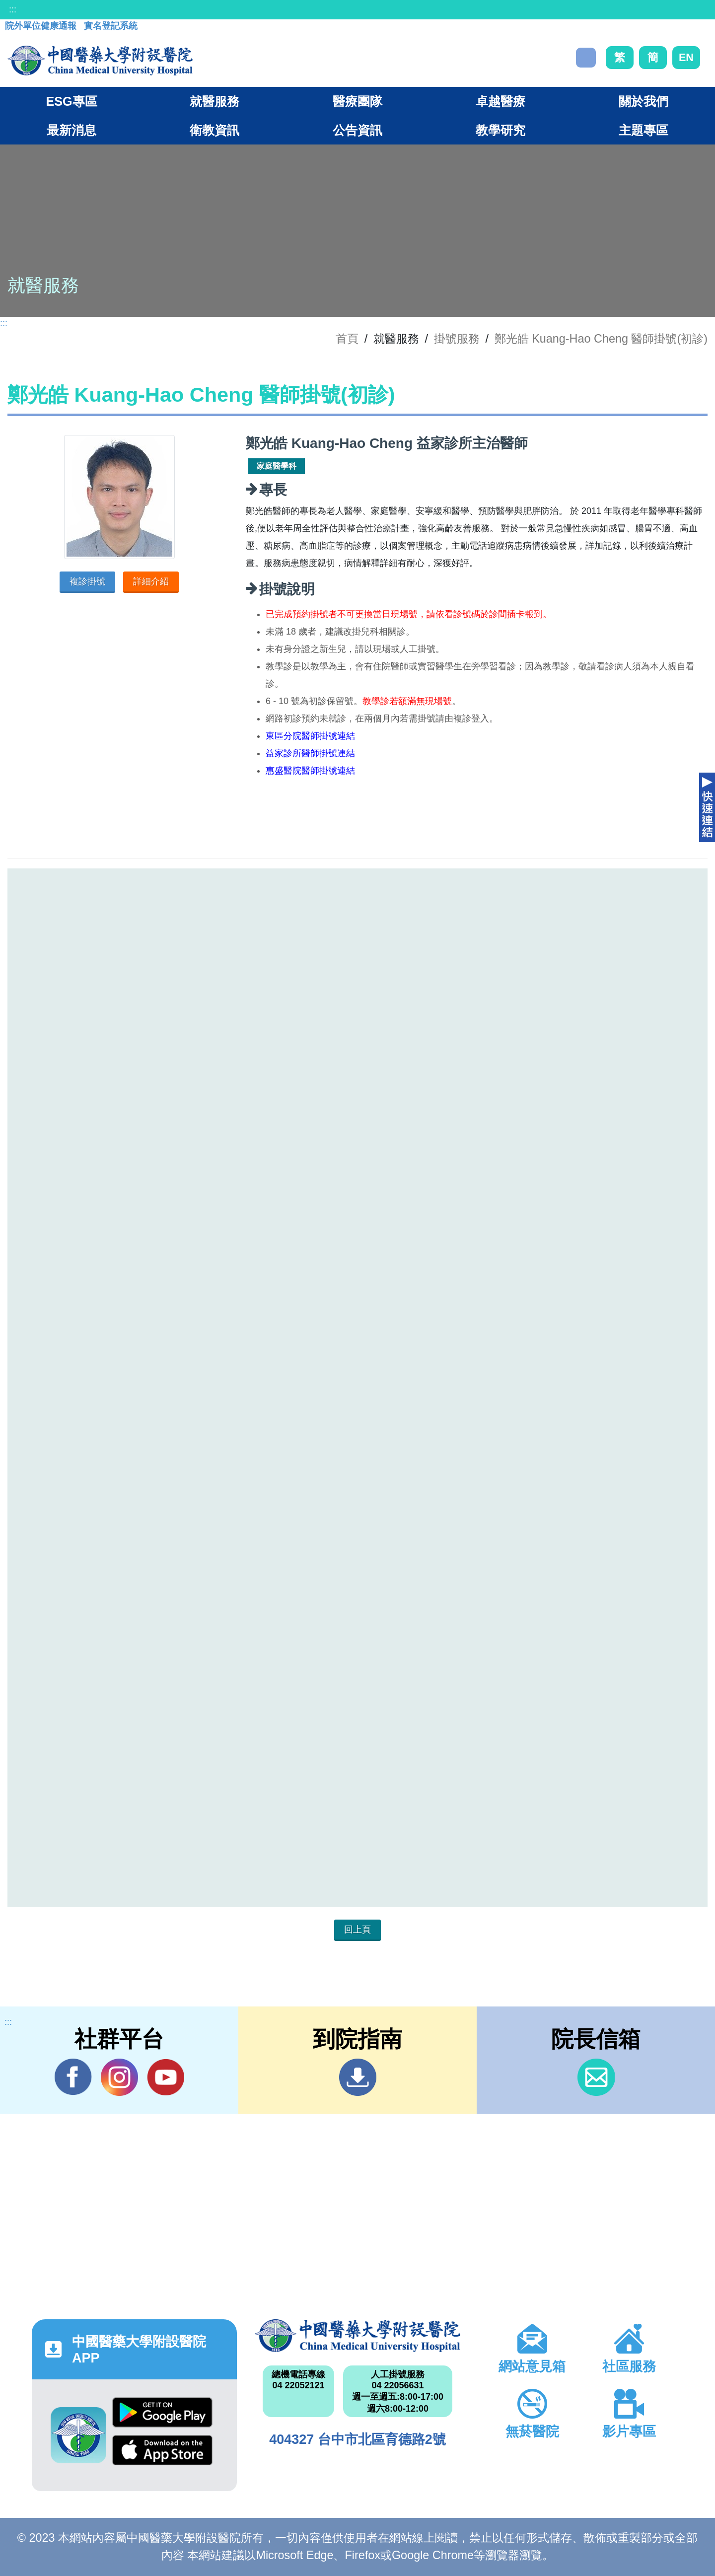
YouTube (165, 2077)
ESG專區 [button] (71, 101)
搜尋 (586, 58)
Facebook (73, 2077)
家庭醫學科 (276, 466)
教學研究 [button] (500, 130)
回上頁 (357, 1929)
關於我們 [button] (643, 101)
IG (119, 2077)
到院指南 (357, 2077)
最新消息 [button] (71, 130)
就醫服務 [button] (214, 101)
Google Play (162, 2412)
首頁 (347, 338)
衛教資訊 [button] (214, 130)
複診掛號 (87, 581)
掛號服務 (457, 338)
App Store (162, 2450)
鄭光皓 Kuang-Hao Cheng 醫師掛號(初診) (601, 338)
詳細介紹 (151, 581)
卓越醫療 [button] (500, 101)
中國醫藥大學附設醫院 (357, 2335)
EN (686, 57)
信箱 (596, 2077)
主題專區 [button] (643, 130)
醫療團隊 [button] (357, 101)
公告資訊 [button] (357, 130)
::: (12, 9)
